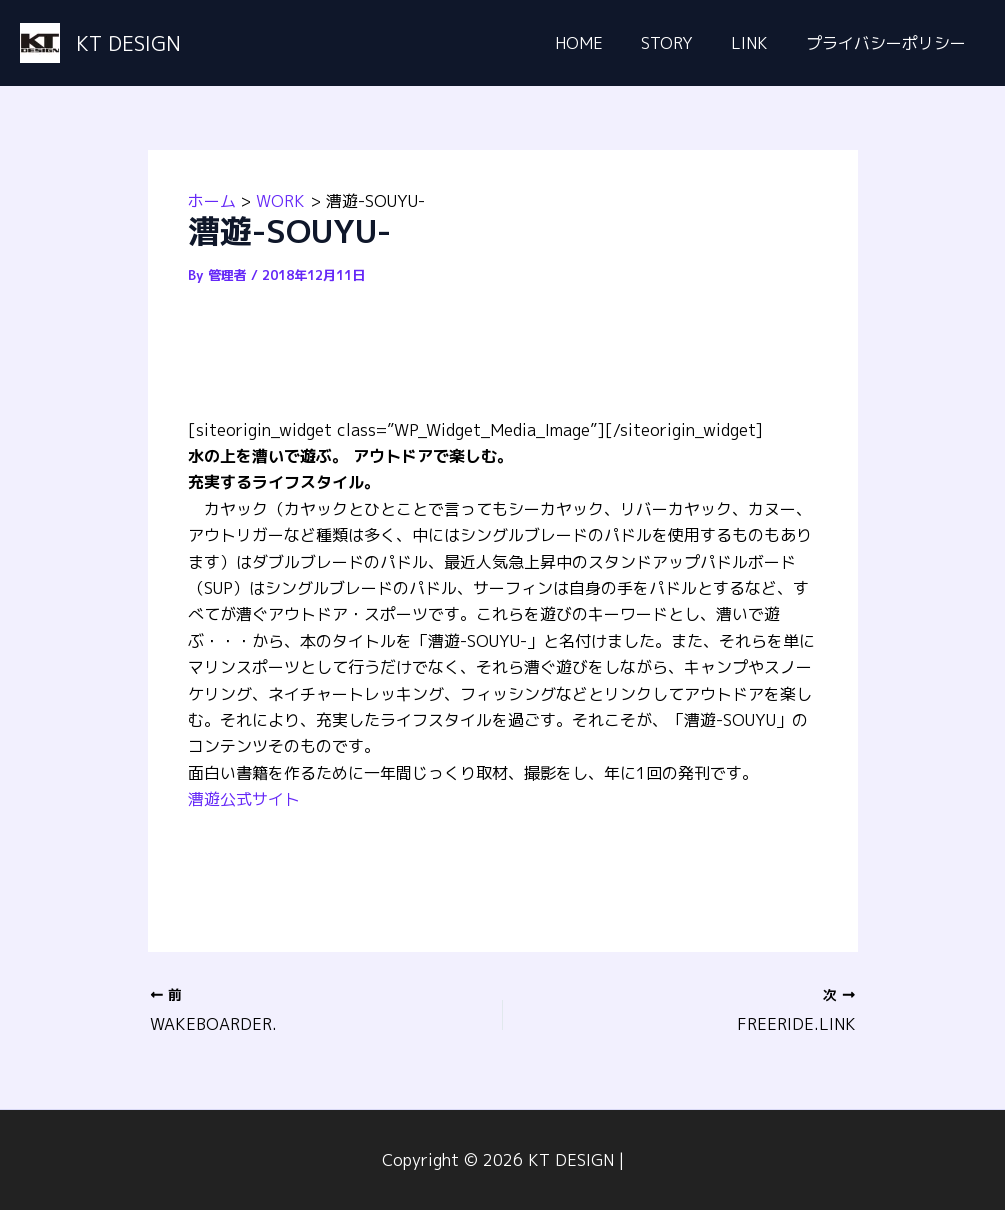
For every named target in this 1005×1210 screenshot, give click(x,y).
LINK (758, 43)
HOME (600, 43)
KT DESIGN (128, 43)
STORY (682, 43)
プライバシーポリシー (889, 43)
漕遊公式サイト (244, 799)
